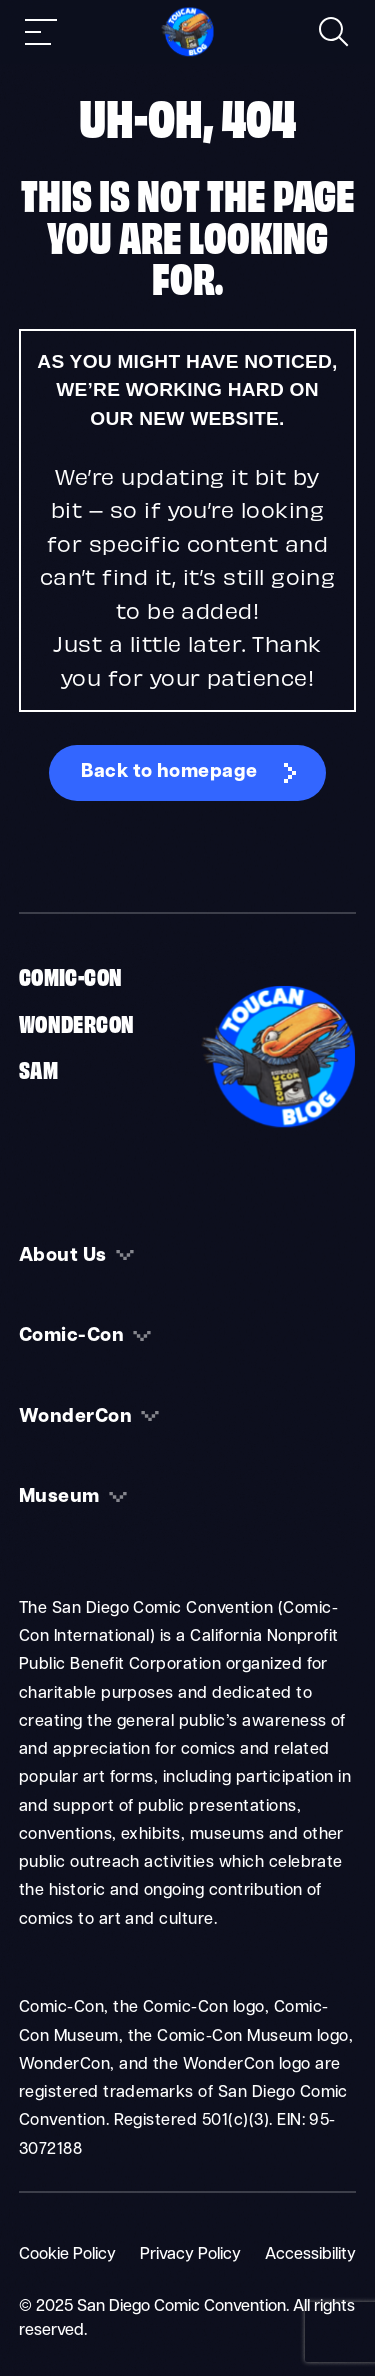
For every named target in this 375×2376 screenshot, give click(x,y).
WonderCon (77, 1022)
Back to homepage (169, 772)
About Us (63, 1256)
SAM (38, 1068)
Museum (59, 1497)
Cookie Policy (67, 2255)
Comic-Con (71, 975)
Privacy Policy (190, 2255)
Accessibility (310, 2255)
